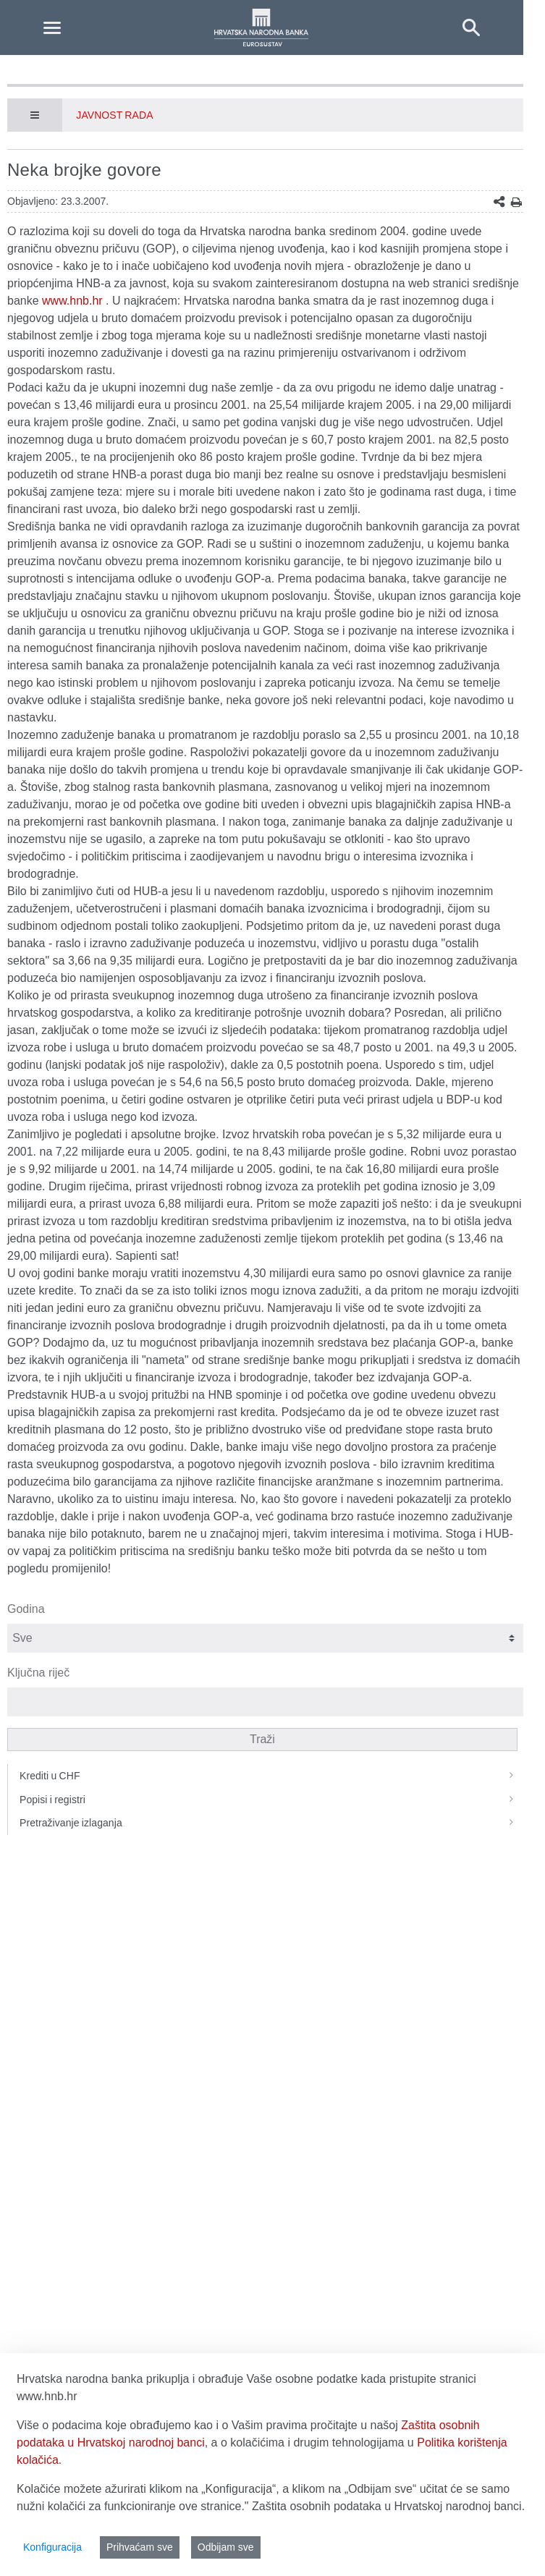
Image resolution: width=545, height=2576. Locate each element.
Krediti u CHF (271, 1775)
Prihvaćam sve (139, 2547)
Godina (26, 1609)
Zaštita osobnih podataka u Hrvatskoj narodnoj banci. (388, 2506)
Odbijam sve (226, 2547)
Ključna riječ (38, 1672)
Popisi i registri (271, 1799)
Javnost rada (114, 115)
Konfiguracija (52, 2547)
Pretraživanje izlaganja (271, 1823)
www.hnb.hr (72, 301)
